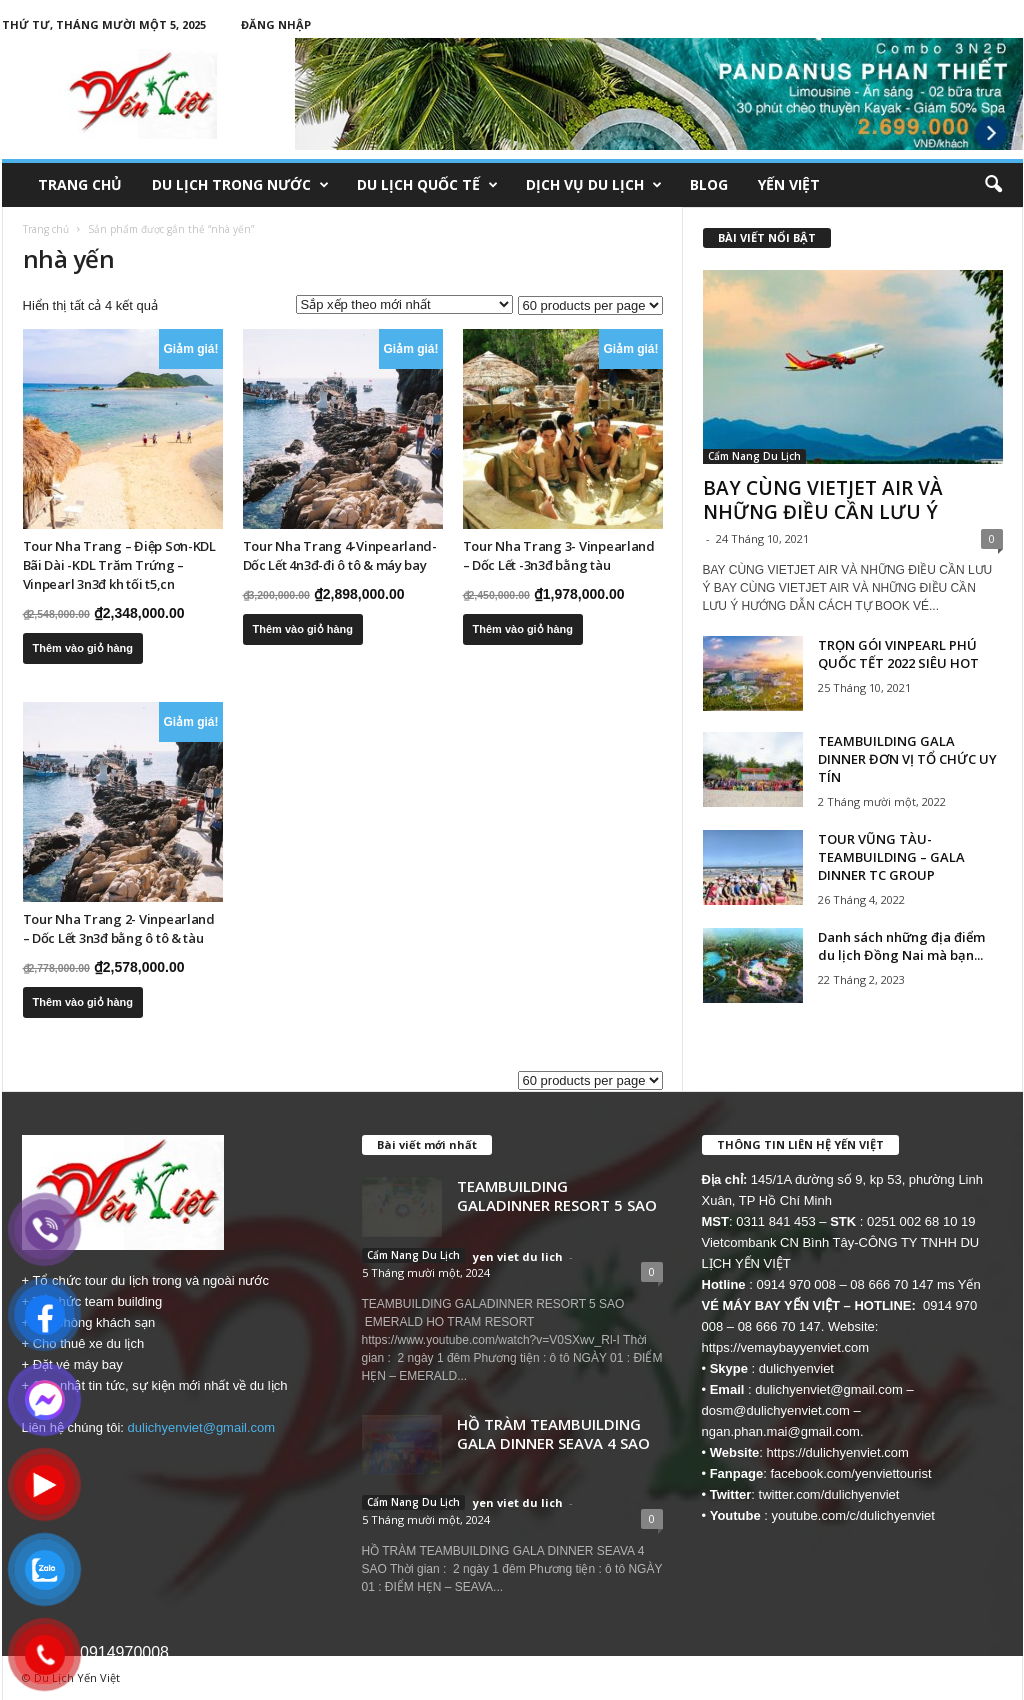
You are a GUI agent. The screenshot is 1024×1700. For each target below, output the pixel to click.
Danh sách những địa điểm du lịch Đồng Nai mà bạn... (901, 946)
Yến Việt (789, 184)
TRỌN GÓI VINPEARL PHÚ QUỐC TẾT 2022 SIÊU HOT (898, 654)
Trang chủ (80, 184)
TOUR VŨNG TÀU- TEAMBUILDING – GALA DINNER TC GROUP (891, 857)
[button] (993, 185)
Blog (709, 184)
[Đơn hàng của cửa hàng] (404, 304)
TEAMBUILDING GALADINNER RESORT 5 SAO (557, 1195)
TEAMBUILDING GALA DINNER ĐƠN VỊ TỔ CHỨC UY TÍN (907, 759)
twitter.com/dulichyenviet (829, 1494)
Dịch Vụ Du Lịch (594, 185)
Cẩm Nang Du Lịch (754, 456)
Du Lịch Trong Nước (240, 185)
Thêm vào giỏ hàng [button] (83, 648)
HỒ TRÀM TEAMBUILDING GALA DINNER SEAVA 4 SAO (553, 1433)
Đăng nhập (276, 24)
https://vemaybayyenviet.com (786, 1347)
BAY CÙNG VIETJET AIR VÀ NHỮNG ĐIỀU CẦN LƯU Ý (823, 500)
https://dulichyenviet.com (838, 1452)
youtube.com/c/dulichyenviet (853, 1515)
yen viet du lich (518, 1256)
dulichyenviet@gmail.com (202, 1427)
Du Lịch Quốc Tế (427, 185)
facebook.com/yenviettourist (850, 1473)
